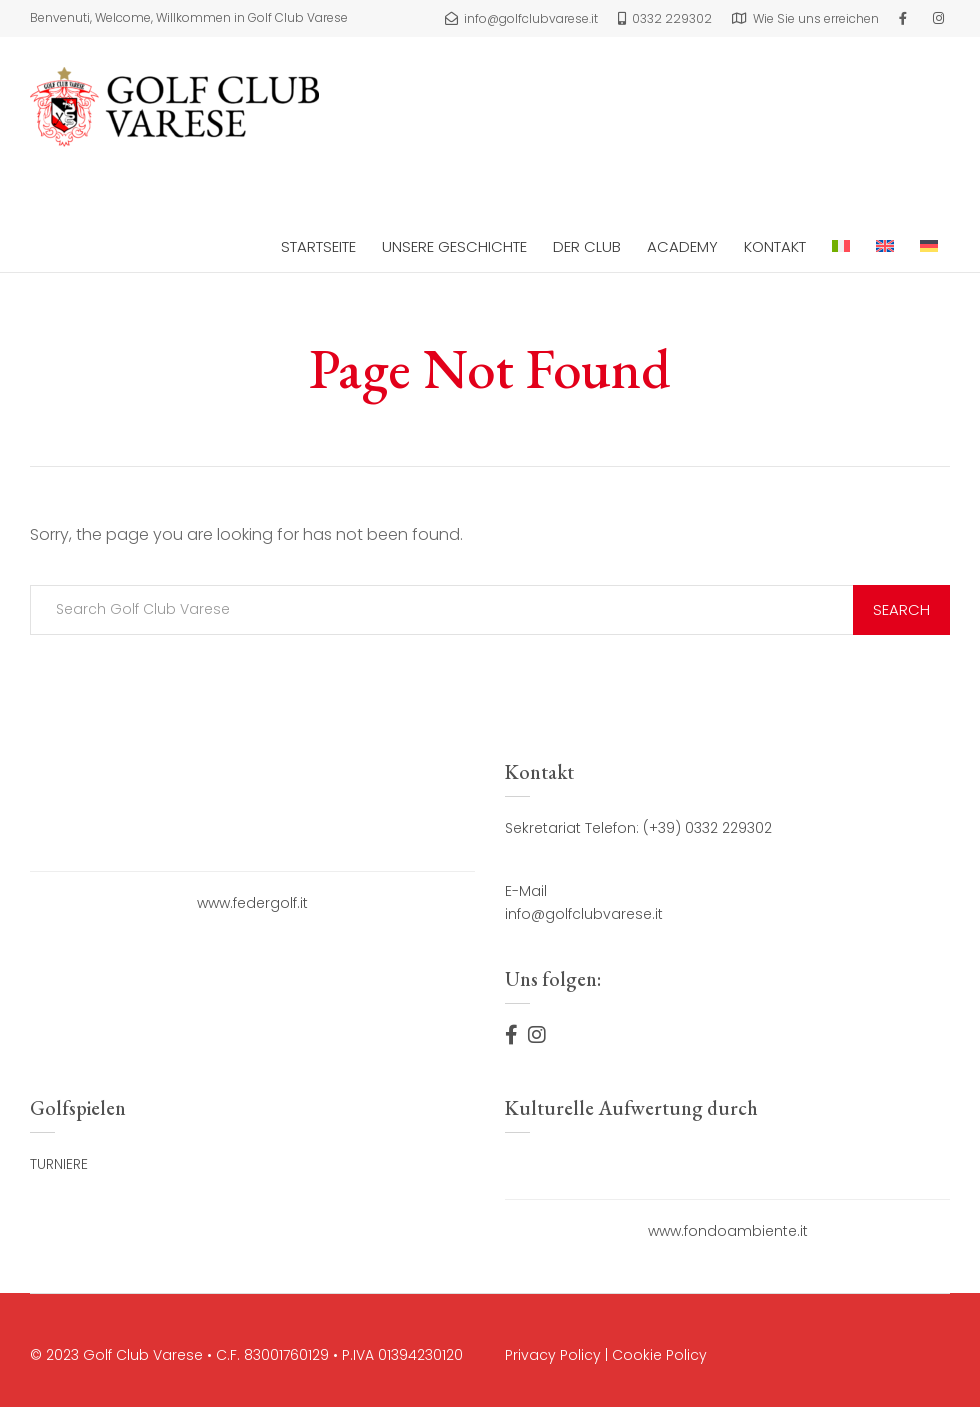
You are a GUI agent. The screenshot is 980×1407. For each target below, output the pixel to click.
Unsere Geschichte (454, 246)
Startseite (318, 246)
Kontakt (775, 246)
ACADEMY (682, 246)
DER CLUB (587, 246)
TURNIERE (59, 1164)
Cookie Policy (659, 1355)
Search (901, 609)
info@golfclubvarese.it (584, 914)
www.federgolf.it (252, 903)
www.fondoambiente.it (728, 1231)
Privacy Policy (553, 1355)
